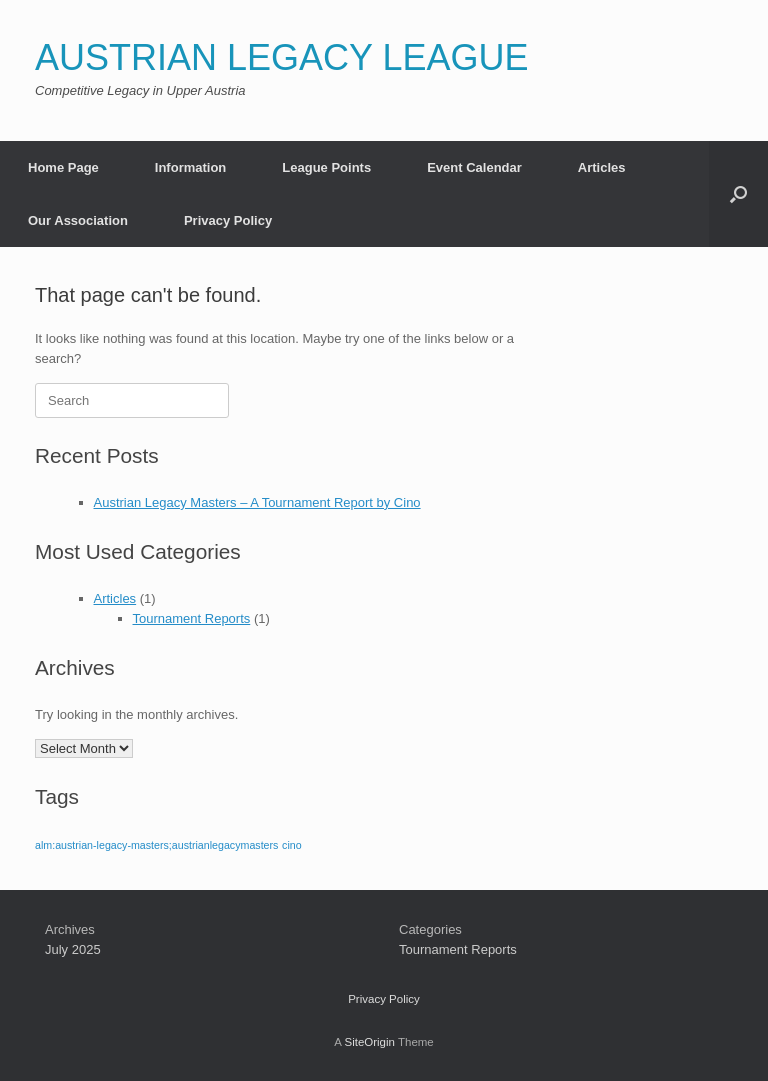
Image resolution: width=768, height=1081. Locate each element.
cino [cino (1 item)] (292, 845)
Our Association (78, 220)
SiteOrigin (369, 1042)
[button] (738, 194)
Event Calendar (474, 167)
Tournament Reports (192, 618)
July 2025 (73, 949)
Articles (602, 167)
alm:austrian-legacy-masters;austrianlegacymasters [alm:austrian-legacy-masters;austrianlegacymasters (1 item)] (156, 845)
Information (191, 167)
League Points (326, 167)
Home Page (63, 167)
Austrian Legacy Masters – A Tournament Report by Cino (257, 502)
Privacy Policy (228, 220)
